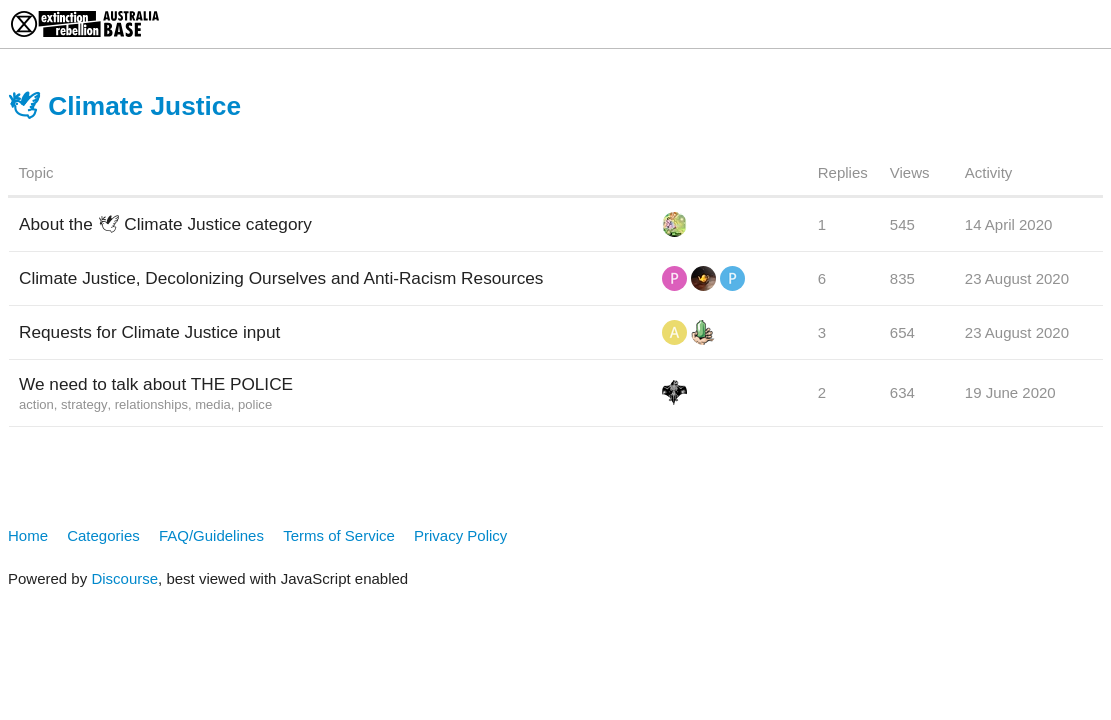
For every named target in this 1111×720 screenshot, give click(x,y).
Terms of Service (339, 535)
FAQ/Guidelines (211, 535)
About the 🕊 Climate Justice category (165, 224)
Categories (103, 535)
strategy (84, 404)
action (36, 404)
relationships (151, 404)
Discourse (124, 578)
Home (28, 535)
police (255, 404)
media (213, 404)
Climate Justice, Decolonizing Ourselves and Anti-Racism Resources (281, 278)
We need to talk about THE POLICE (156, 384)
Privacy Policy (460, 535)
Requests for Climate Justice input (149, 332)
